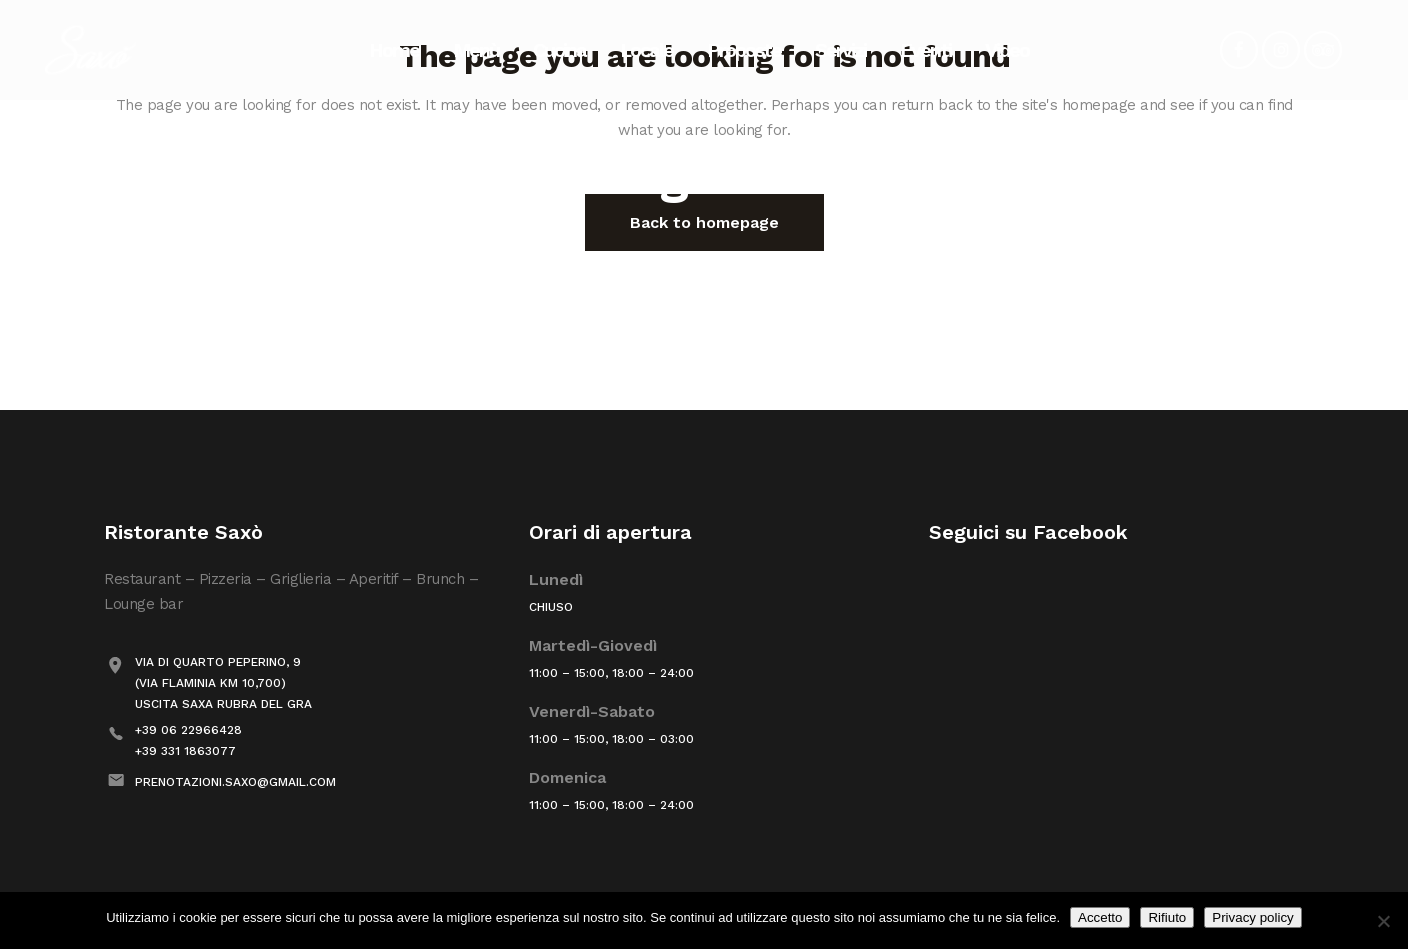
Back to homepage (704, 222)
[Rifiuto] (1383, 921)
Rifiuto (1167, 917)
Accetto (1100, 917)
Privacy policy (1252, 917)
